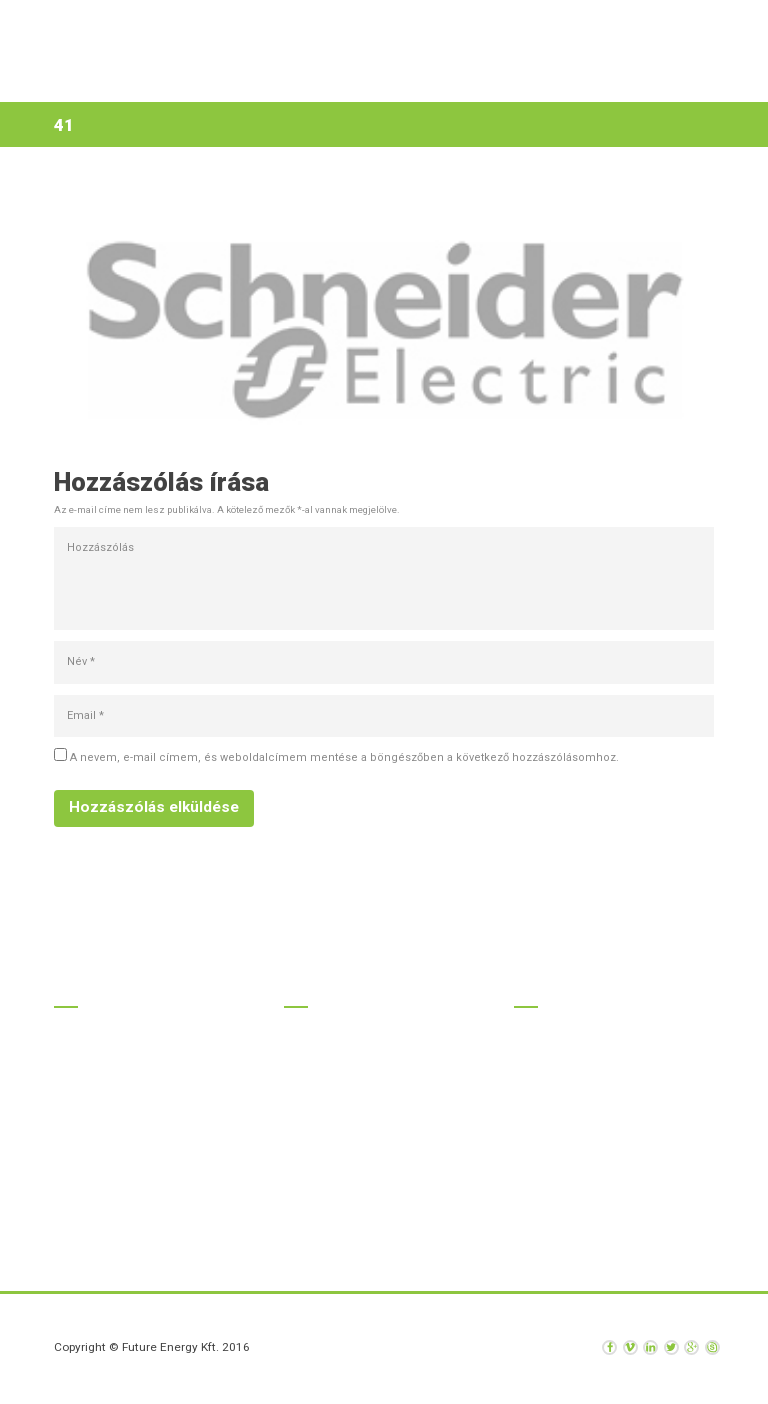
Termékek (225, 78)
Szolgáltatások (332, 78)
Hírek (498, 78)
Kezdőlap (140, 78)
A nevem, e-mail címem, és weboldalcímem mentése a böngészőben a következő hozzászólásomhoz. (344, 757)
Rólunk (431, 78)
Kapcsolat (574, 78)
